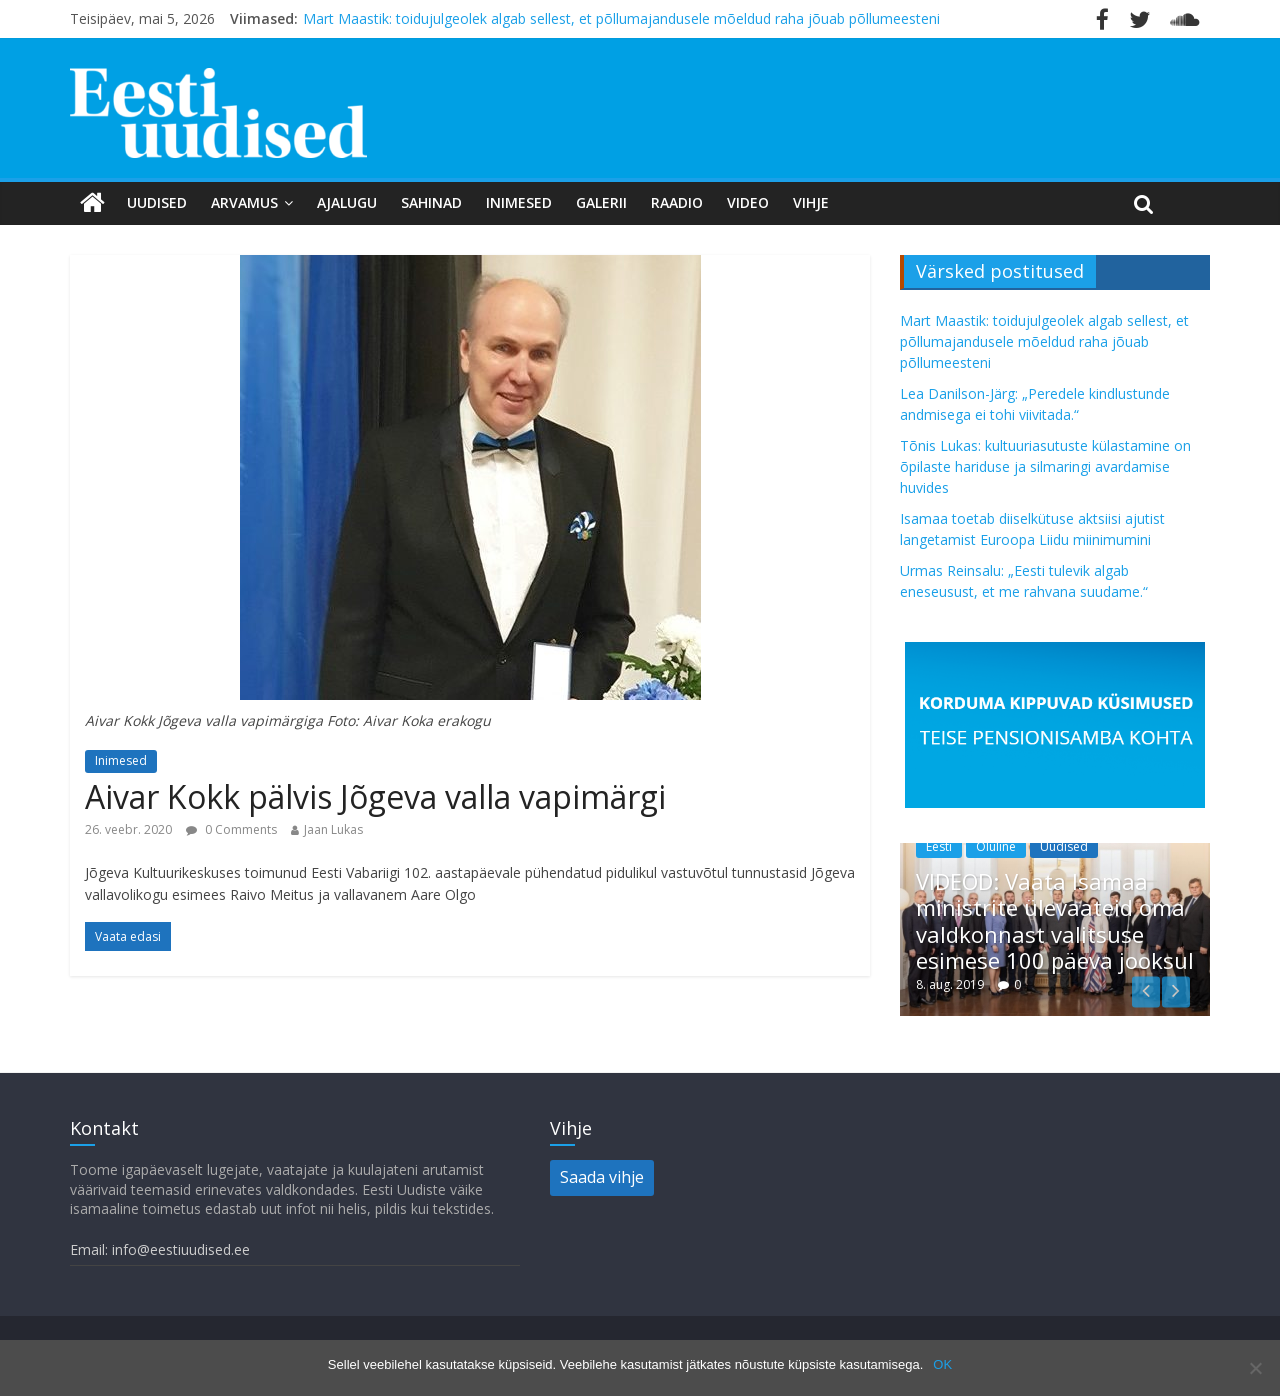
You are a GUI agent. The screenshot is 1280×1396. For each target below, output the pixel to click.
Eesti (939, 846)
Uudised (157, 202)
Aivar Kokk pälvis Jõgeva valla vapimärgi (375, 796)
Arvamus (244, 202)
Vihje (811, 202)
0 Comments (231, 829)
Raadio (677, 202)
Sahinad (431, 202)
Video (748, 202)
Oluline (996, 846)
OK (942, 1364)
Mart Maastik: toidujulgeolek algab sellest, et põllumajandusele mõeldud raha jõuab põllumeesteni (621, 18)
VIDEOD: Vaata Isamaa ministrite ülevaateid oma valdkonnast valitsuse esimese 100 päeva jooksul (1055, 920)
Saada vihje (602, 1177)
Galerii (601, 202)
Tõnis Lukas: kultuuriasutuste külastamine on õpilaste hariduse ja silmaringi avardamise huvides (1045, 466)
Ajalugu (347, 202)
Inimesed (519, 202)
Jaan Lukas (333, 829)
